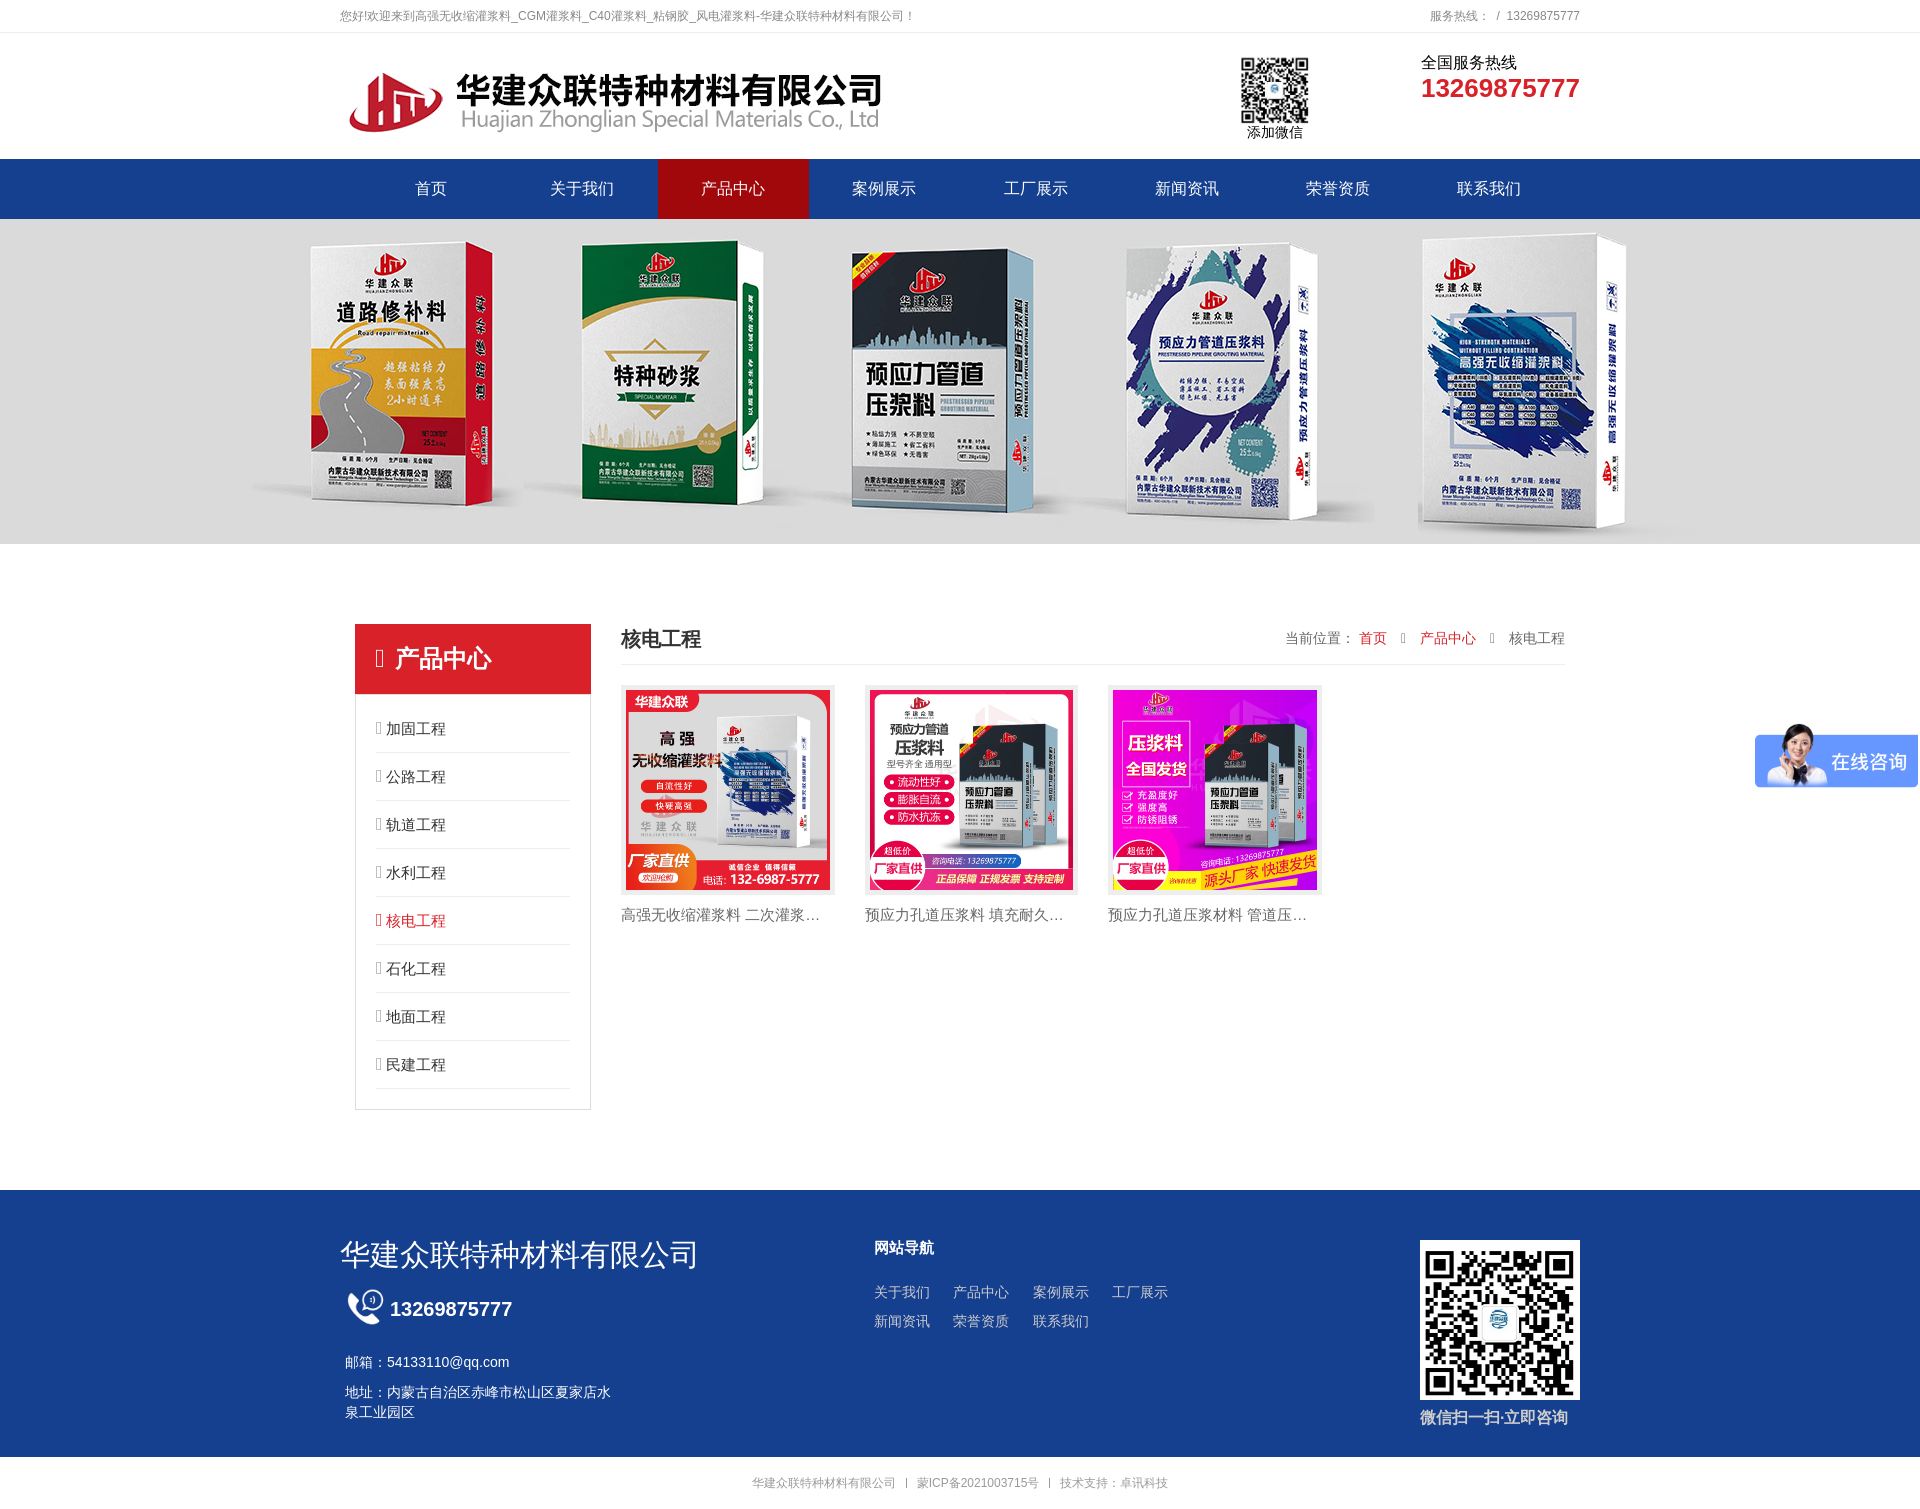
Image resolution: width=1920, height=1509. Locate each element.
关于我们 (582, 188)
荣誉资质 (1338, 188)
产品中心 (733, 188)
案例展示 (884, 188)
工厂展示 (1036, 188)
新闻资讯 (1187, 188)
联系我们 (1489, 188)
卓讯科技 (1144, 1483)
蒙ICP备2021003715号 (978, 1483)
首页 (431, 188)
